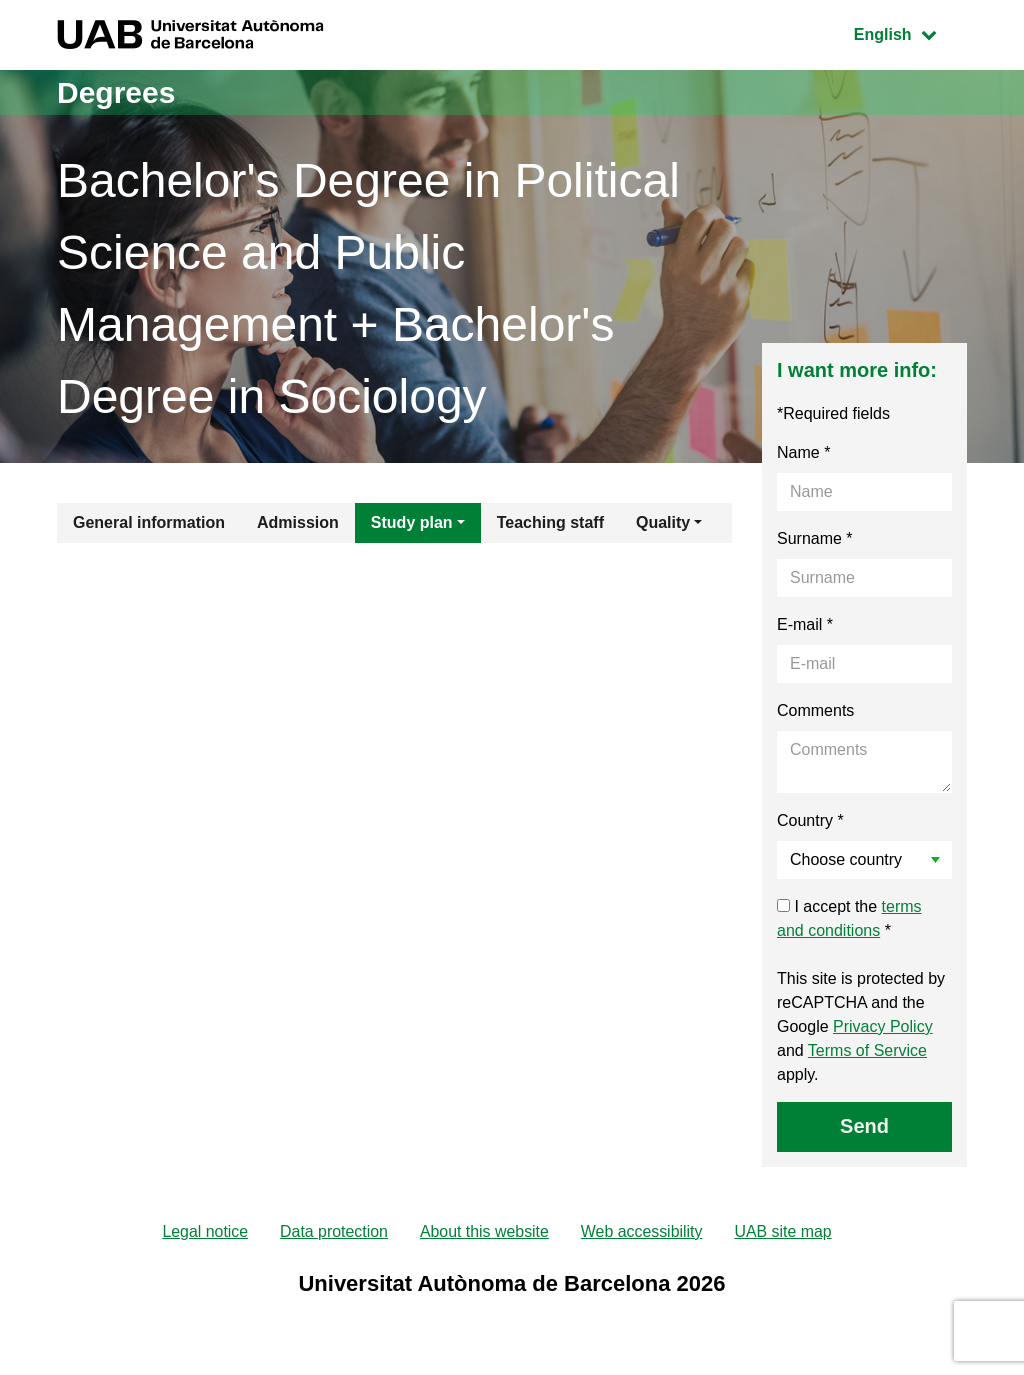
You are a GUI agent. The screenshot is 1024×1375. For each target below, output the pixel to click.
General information (149, 522)
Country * (810, 820)
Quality (663, 522)
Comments (815, 710)
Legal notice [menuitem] (204, 1231)
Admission (298, 522)
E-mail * (805, 624)
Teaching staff (550, 522)
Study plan (412, 522)
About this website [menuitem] (484, 1231)
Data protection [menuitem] (333, 1231)
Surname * (815, 538)
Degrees (116, 92)
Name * (803, 452)
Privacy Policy (883, 1026)
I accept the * (849, 918)
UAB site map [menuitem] (785, 1231)
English (910, 32)
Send (864, 1126)
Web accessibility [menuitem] (642, 1231)
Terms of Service (867, 1050)
